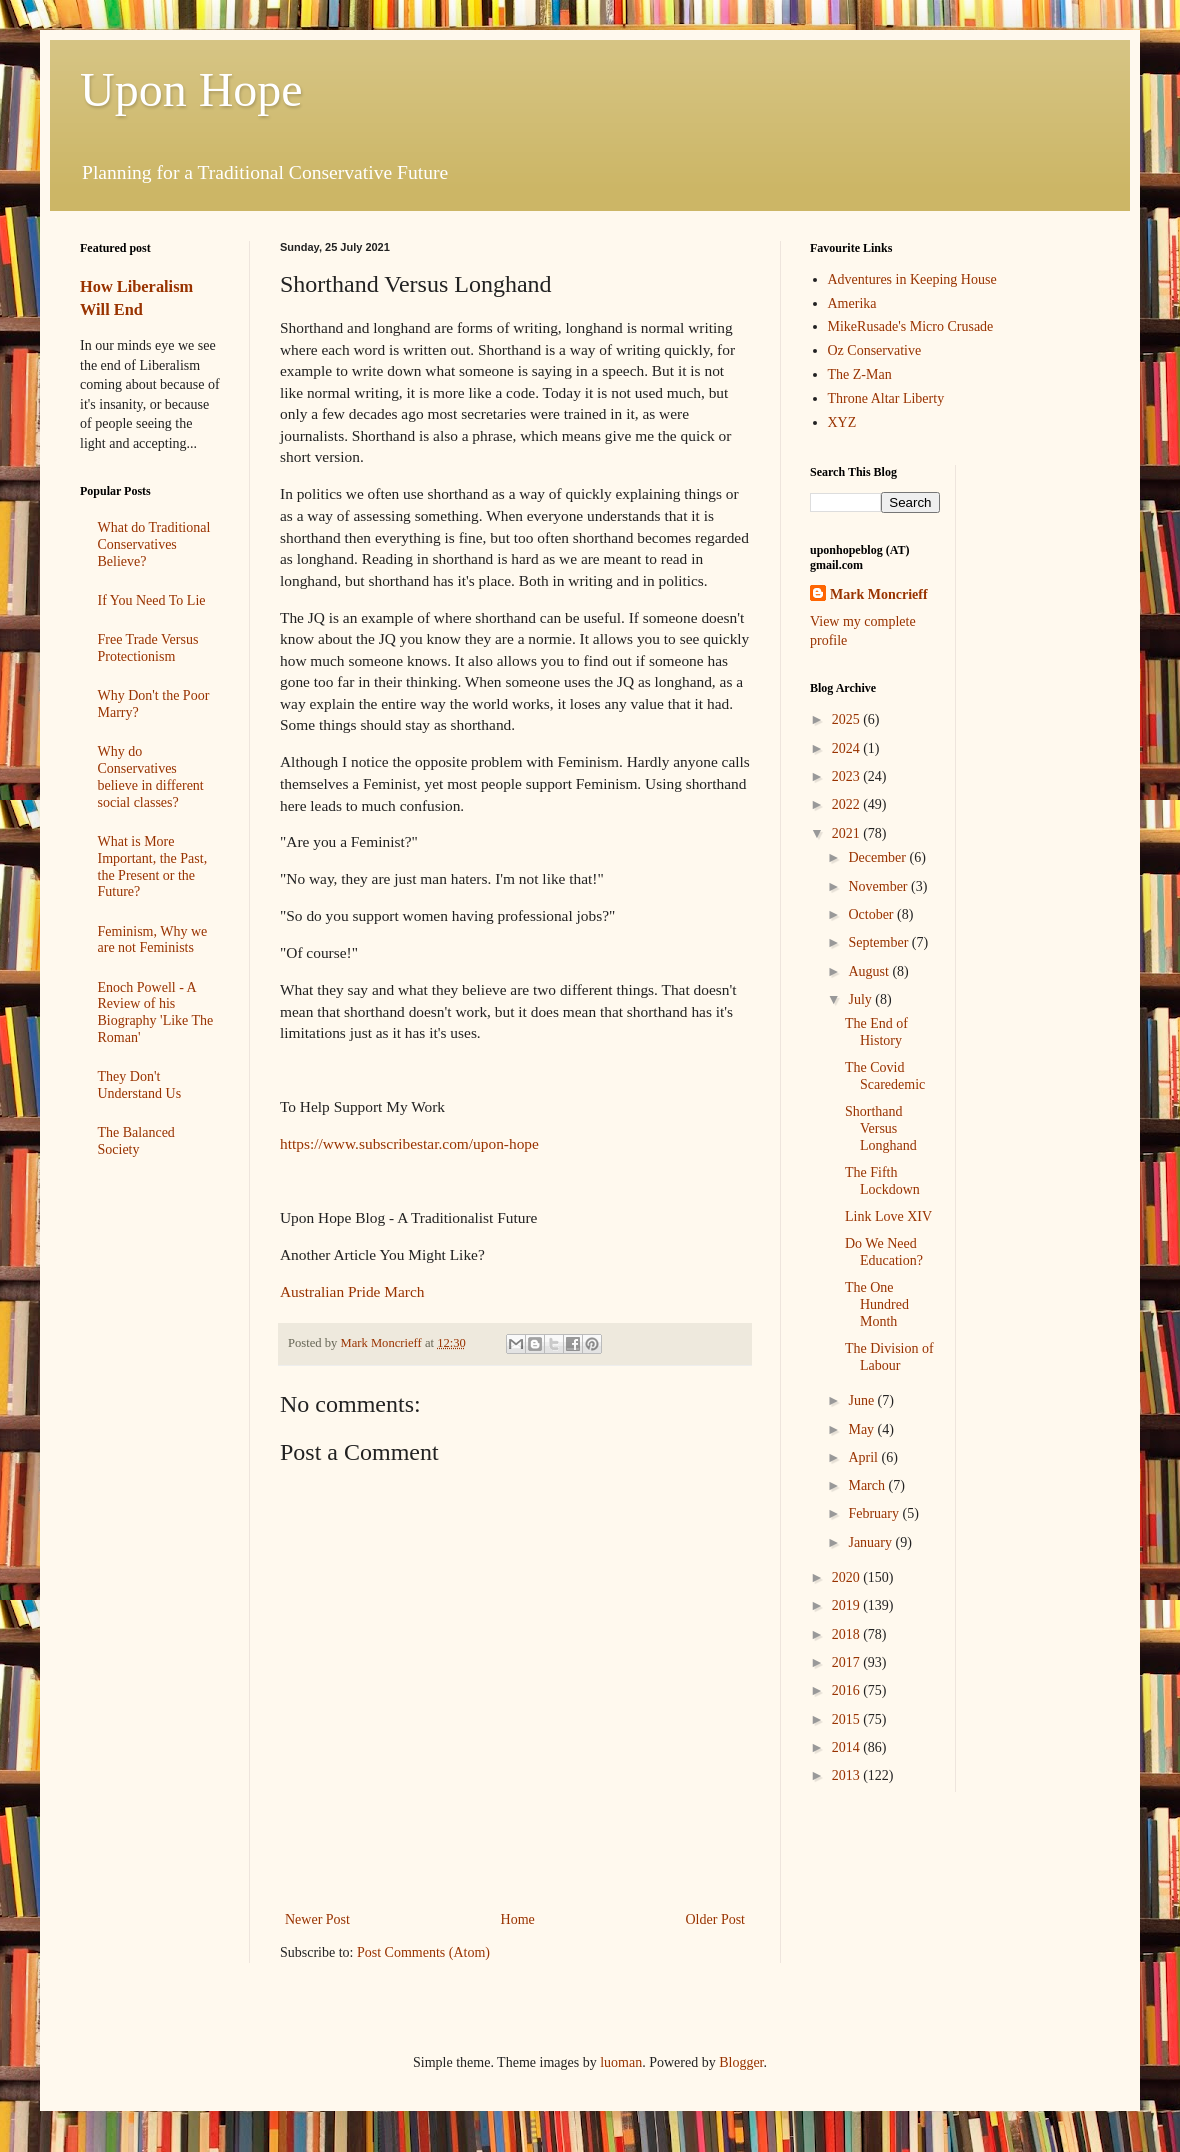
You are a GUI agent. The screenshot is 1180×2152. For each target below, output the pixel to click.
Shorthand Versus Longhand (881, 1128)
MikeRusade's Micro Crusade (911, 326)
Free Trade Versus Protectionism (148, 648)
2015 (848, 1719)
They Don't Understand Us (140, 1085)
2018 (848, 1634)
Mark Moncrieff (879, 594)
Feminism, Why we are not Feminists (153, 940)
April (864, 1457)
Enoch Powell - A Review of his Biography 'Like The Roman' (156, 1012)
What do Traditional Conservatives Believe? (154, 544)
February (875, 1513)
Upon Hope (191, 89)
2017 (848, 1662)
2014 (848, 1747)
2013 (848, 1775)
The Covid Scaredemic (885, 1076)
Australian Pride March (352, 1291)
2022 (848, 804)
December (878, 857)
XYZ (842, 422)
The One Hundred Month (877, 1304)
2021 (848, 833)
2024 (848, 748)
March (868, 1485)
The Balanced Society (136, 1141)
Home (518, 1919)
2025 (848, 719)
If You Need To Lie (152, 600)
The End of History (876, 1032)
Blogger (741, 2062)
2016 (848, 1690)
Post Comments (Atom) (423, 1952)
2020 (848, 1577)
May (862, 1429)
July (861, 999)
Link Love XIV (888, 1216)
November (879, 886)
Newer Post (317, 1919)
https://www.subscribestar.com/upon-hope (409, 1143)
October (872, 914)
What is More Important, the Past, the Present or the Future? (153, 866)
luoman (621, 2062)
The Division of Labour (889, 1357)
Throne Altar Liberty (886, 398)
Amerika (852, 303)
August (870, 971)
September (879, 942)
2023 (848, 776)
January (871, 1542)
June (862, 1400)
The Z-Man (860, 374)
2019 (848, 1605)
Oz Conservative (875, 350)
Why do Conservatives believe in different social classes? (151, 776)
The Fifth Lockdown (882, 1181)
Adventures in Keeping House (912, 279)
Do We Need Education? (884, 1252)
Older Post (716, 1919)
